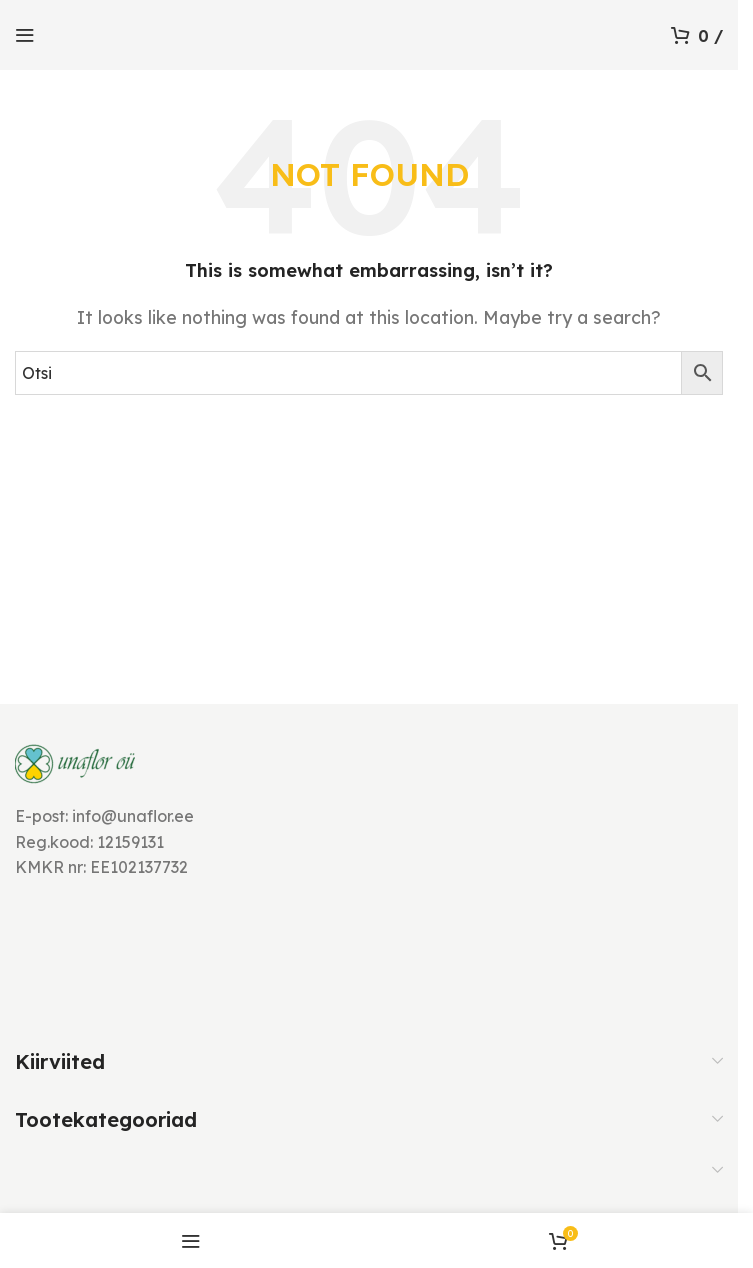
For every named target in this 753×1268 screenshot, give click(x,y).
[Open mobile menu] (25, 35)
